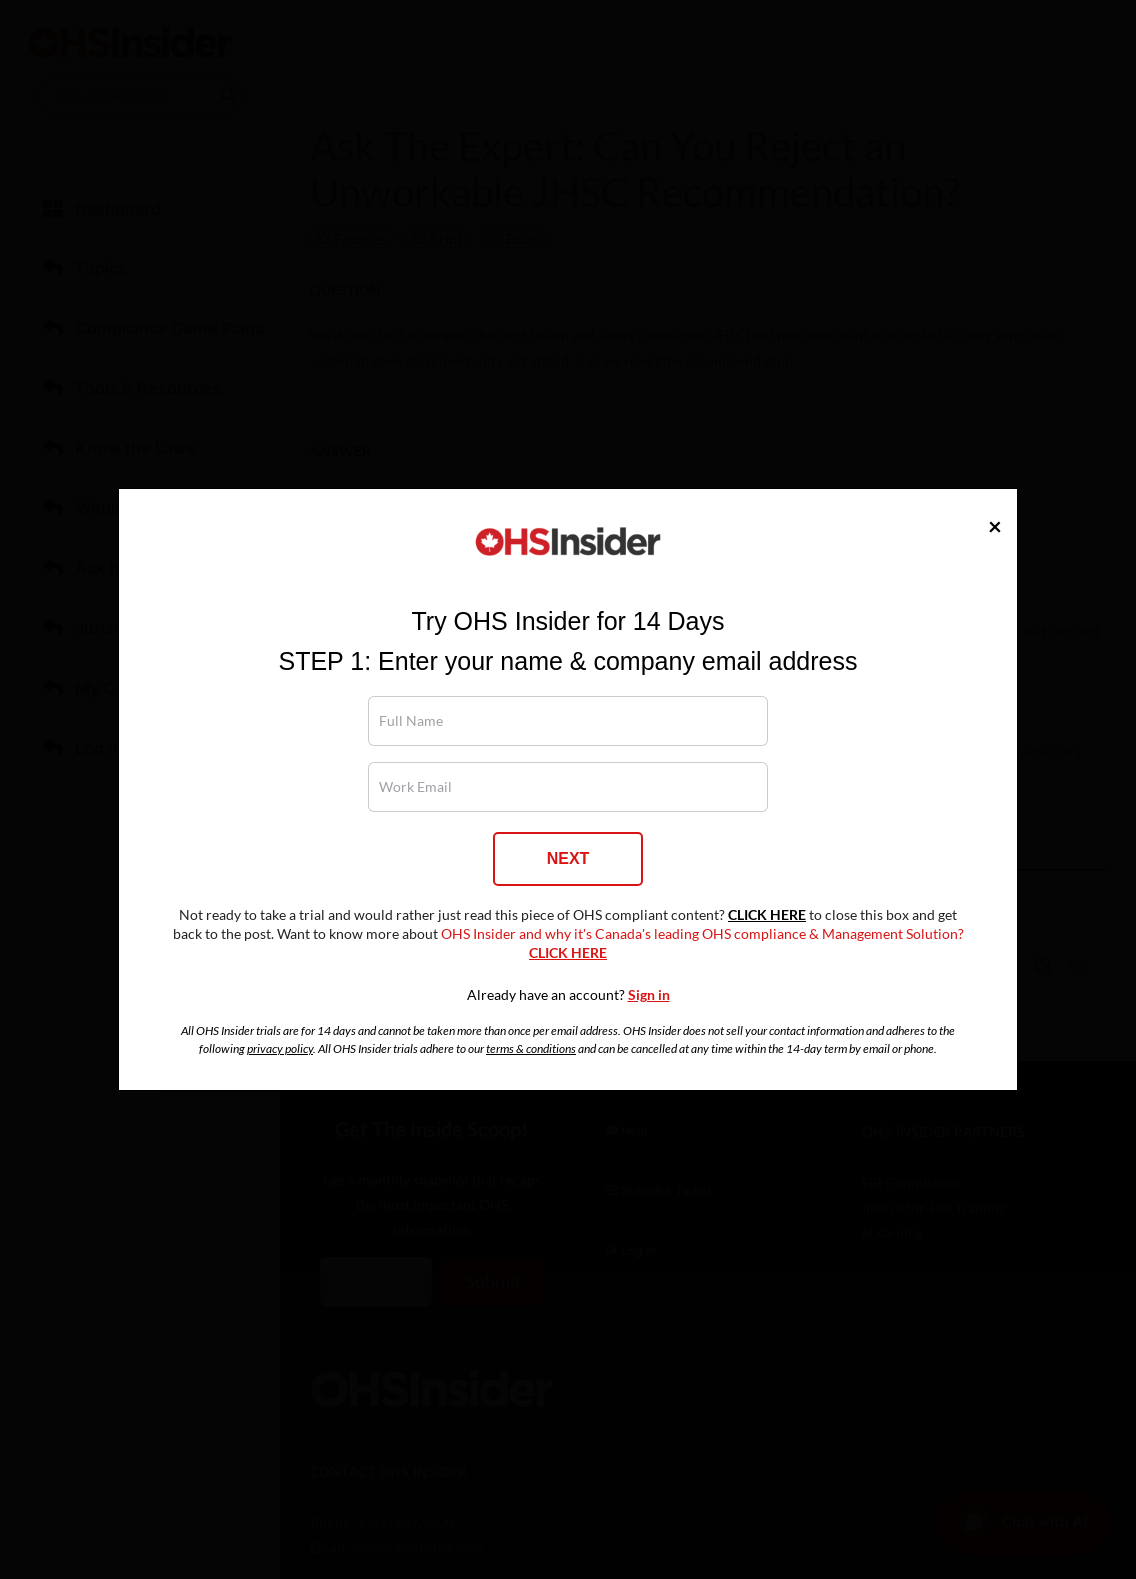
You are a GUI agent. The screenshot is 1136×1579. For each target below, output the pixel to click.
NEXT (568, 858)
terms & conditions (531, 1048)
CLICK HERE (767, 915)
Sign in (649, 995)
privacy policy (280, 1048)
